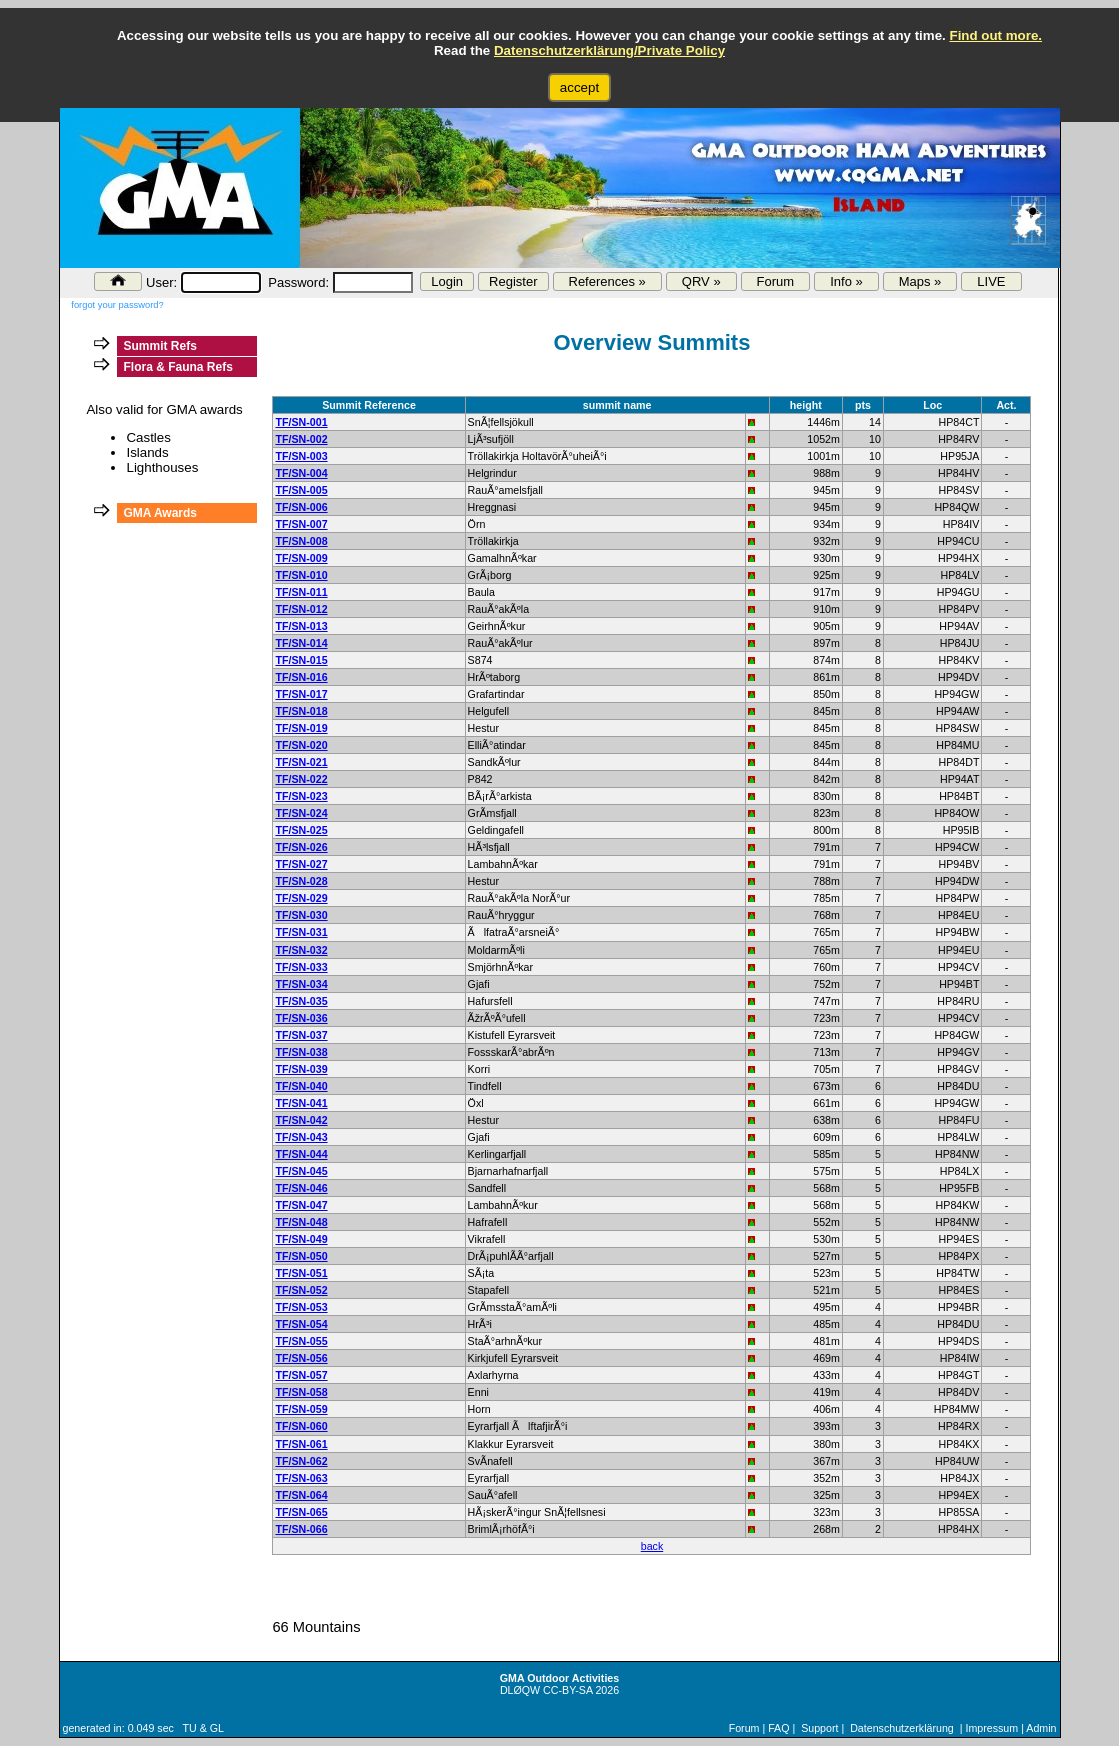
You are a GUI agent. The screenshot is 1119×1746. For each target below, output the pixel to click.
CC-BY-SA (567, 1690)
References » (607, 281)
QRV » (701, 281)
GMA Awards (160, 513)
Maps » (920, 281)
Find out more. (995, 35)
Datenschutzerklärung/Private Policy (609, 50)
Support (819, 1728)
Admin (1041, 1728)
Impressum (991, 1728)
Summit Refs (159, 346)
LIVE (991, 281)
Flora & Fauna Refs (177, 367)
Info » (846, 281)
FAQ (778, 1728)
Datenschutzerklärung (902, 1728)
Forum (776, 281)
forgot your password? (117, 305)
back (652, 1546)
